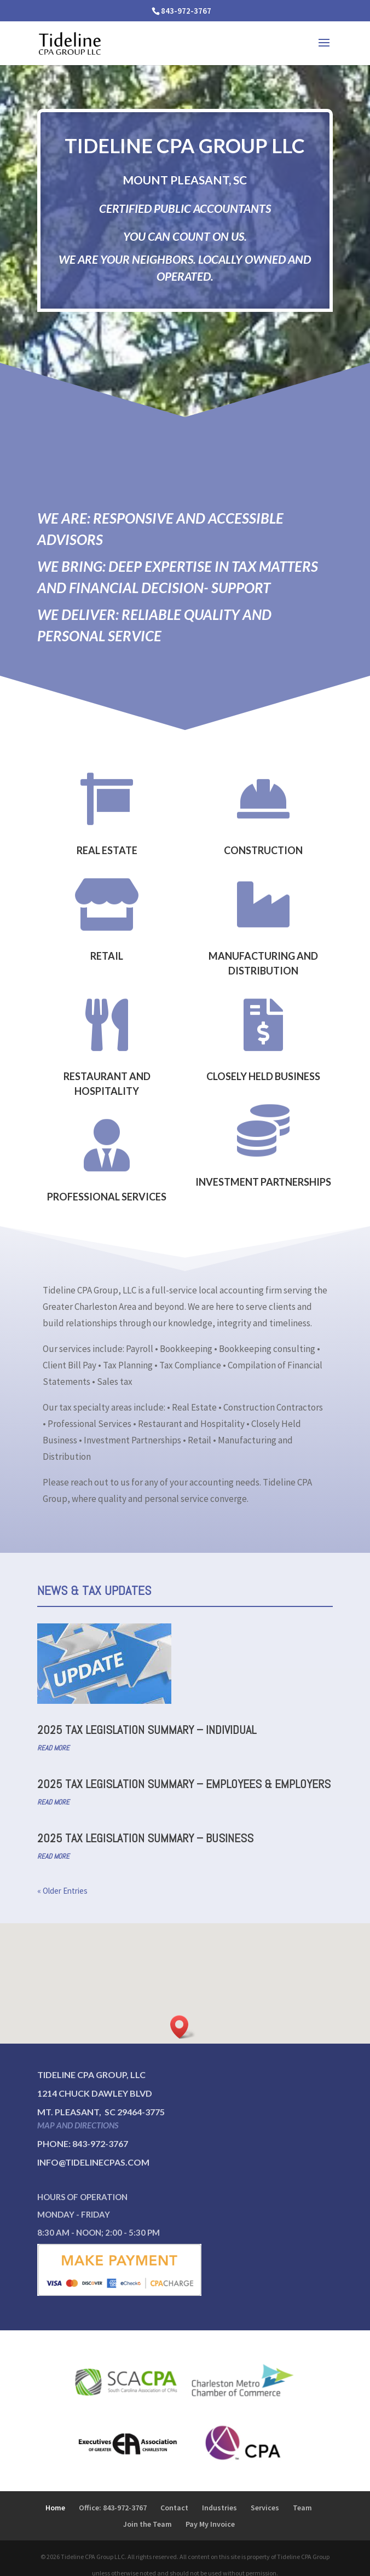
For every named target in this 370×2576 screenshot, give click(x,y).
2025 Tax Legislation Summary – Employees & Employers (184, 1783)
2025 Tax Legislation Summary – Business (145, 1838)
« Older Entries (62, 1890)
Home (55, 2508)
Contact (174, 2508)
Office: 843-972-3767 (113, 2508)
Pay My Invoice (210, 2524)
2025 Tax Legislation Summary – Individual (146, 1729)
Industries (219, 2508)
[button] (182, 2027)
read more (53, 1747)
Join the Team (147, 2524)
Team (302, 2508)
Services (265, 2508)
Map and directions (77, 2125)
